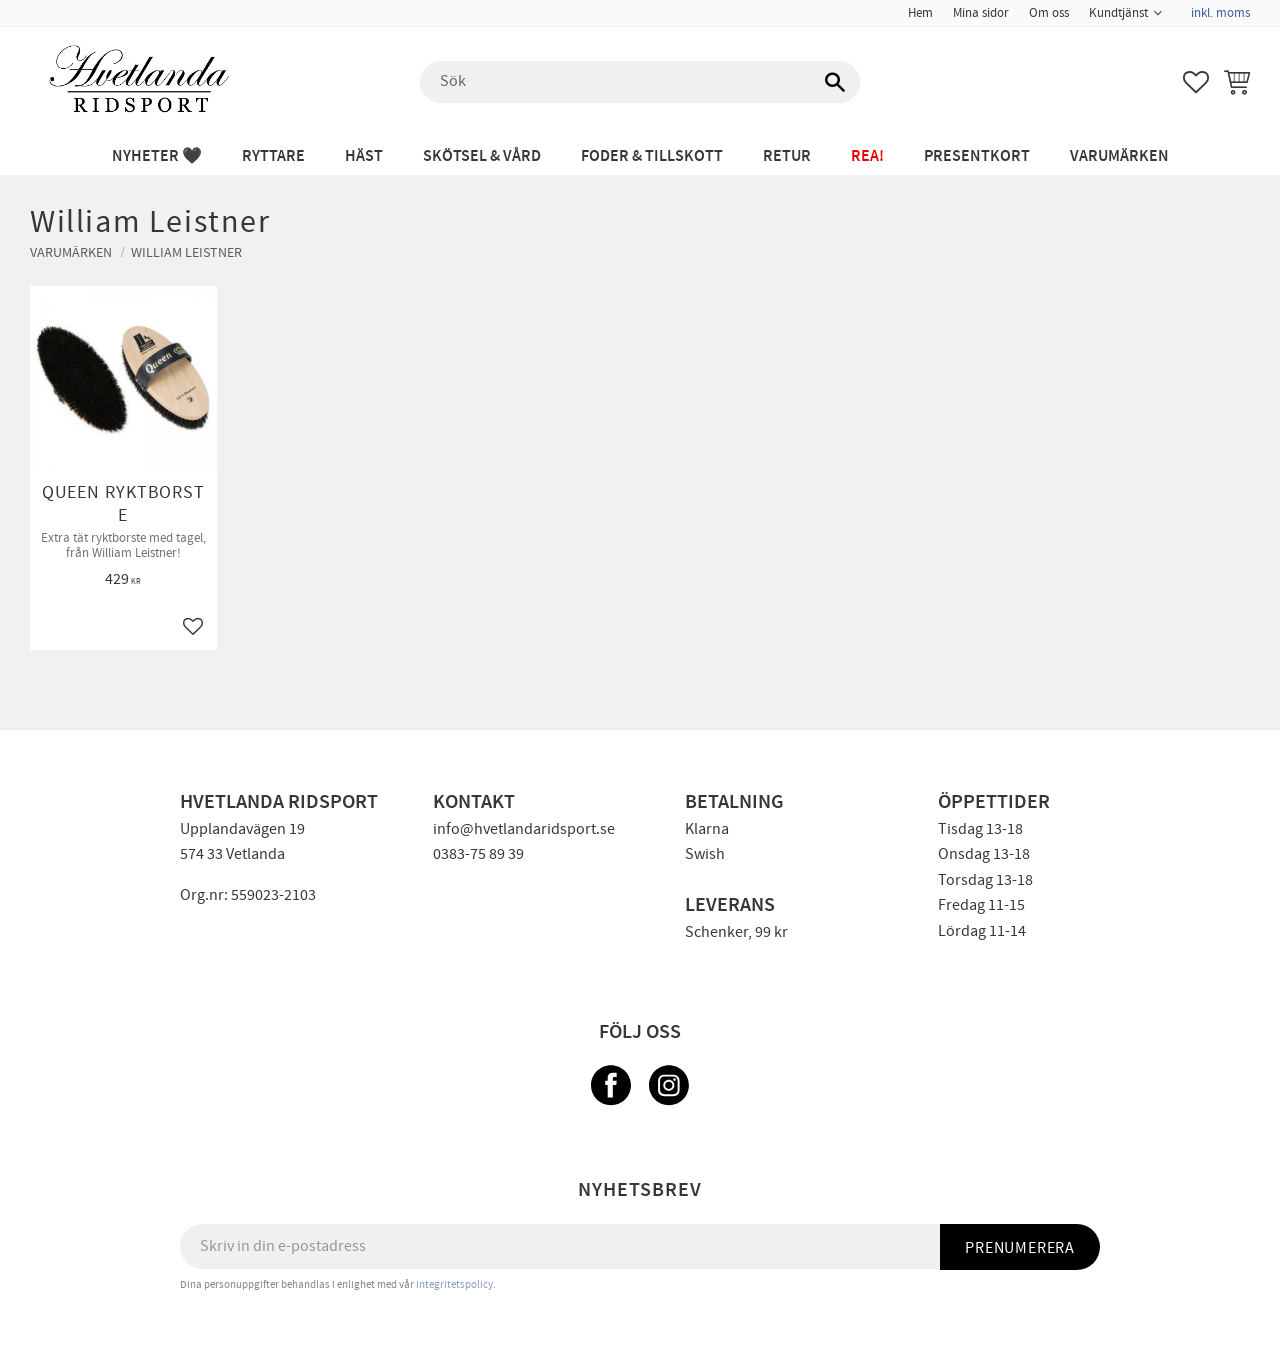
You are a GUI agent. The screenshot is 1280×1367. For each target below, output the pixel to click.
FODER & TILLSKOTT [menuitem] (652, 156)
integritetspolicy (454, 1284)
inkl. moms (1220, 13)
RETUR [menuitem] (787, 156)
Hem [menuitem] (920, 13)
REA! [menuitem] (867, 156)
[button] (1196, 82)
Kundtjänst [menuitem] (1118, 13)
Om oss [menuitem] (1049, 13)
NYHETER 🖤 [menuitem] (157, 156)
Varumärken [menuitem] (1119, 156)
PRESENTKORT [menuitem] (977, 156)
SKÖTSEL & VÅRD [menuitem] (482, 156)
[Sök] (835, 82)
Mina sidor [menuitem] (981, 13)
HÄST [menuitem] (364, 156)
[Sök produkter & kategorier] (640, 82)
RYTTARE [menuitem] (273, 156)
